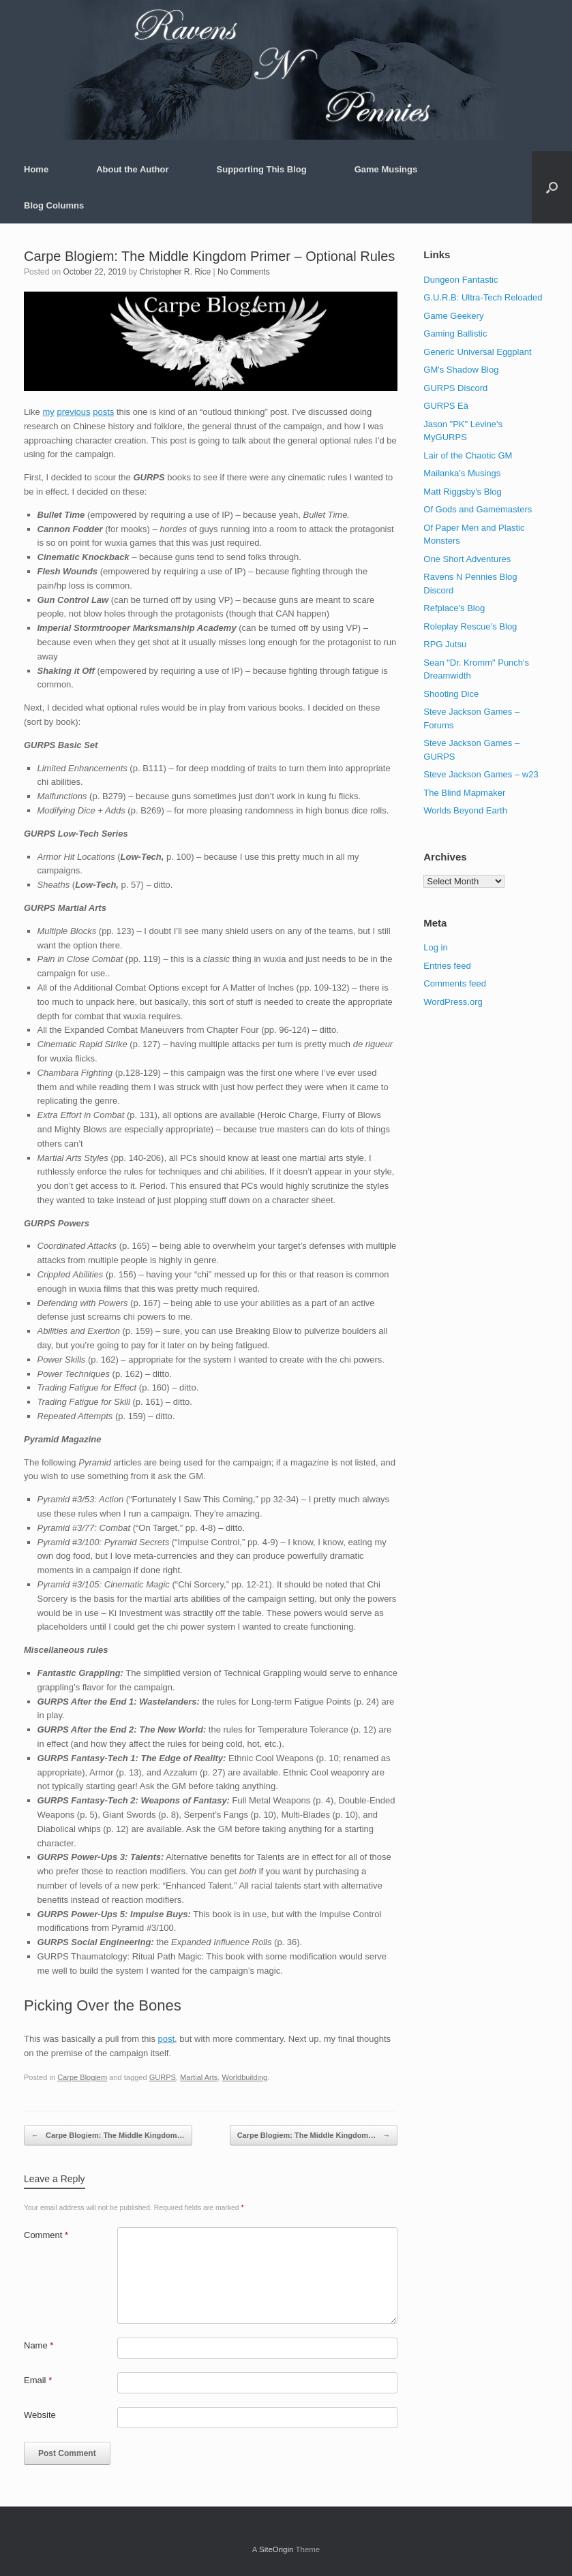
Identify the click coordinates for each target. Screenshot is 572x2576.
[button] (552, 187)
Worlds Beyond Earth (465, 810)
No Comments (243, 272)
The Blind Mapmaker (464, 793)
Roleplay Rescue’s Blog (470, 626)
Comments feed (454, 983)
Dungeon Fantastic (460, 280)
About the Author (132, 169)
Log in (435, 947)
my (48, 412)
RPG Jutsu (444, 644)
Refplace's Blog (454, 608)
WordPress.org (452, 1002)
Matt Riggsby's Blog (462, 491)
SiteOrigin (276, 2549)
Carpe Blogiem (82, 2077)
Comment (46, 2235)
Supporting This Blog (262, 169)
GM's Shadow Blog (460, 369)
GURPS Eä (445, 406)
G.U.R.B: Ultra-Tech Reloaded (482, 297)
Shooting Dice (451, 694)
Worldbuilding (244, 2077)
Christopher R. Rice (175, 272)
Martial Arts (198, 2077)
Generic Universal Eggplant (477, 352)
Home (36, 169)
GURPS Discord (455, 388)
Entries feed (446, 966)
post (166, 2039)
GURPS (162, 2077)
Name (38, 2345)
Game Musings (386, 169)
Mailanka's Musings (461, 473)
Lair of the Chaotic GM (467, 455)
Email (38, 2380)
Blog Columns (54, 205)
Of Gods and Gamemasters (477, 509)
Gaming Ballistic (455, 333)
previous (73, 412)
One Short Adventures (467, 559)
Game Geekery (453, 316)
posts (103, 412)
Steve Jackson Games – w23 (480, 774)
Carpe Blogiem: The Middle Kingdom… (108, 2135)
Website (40, 2415)
